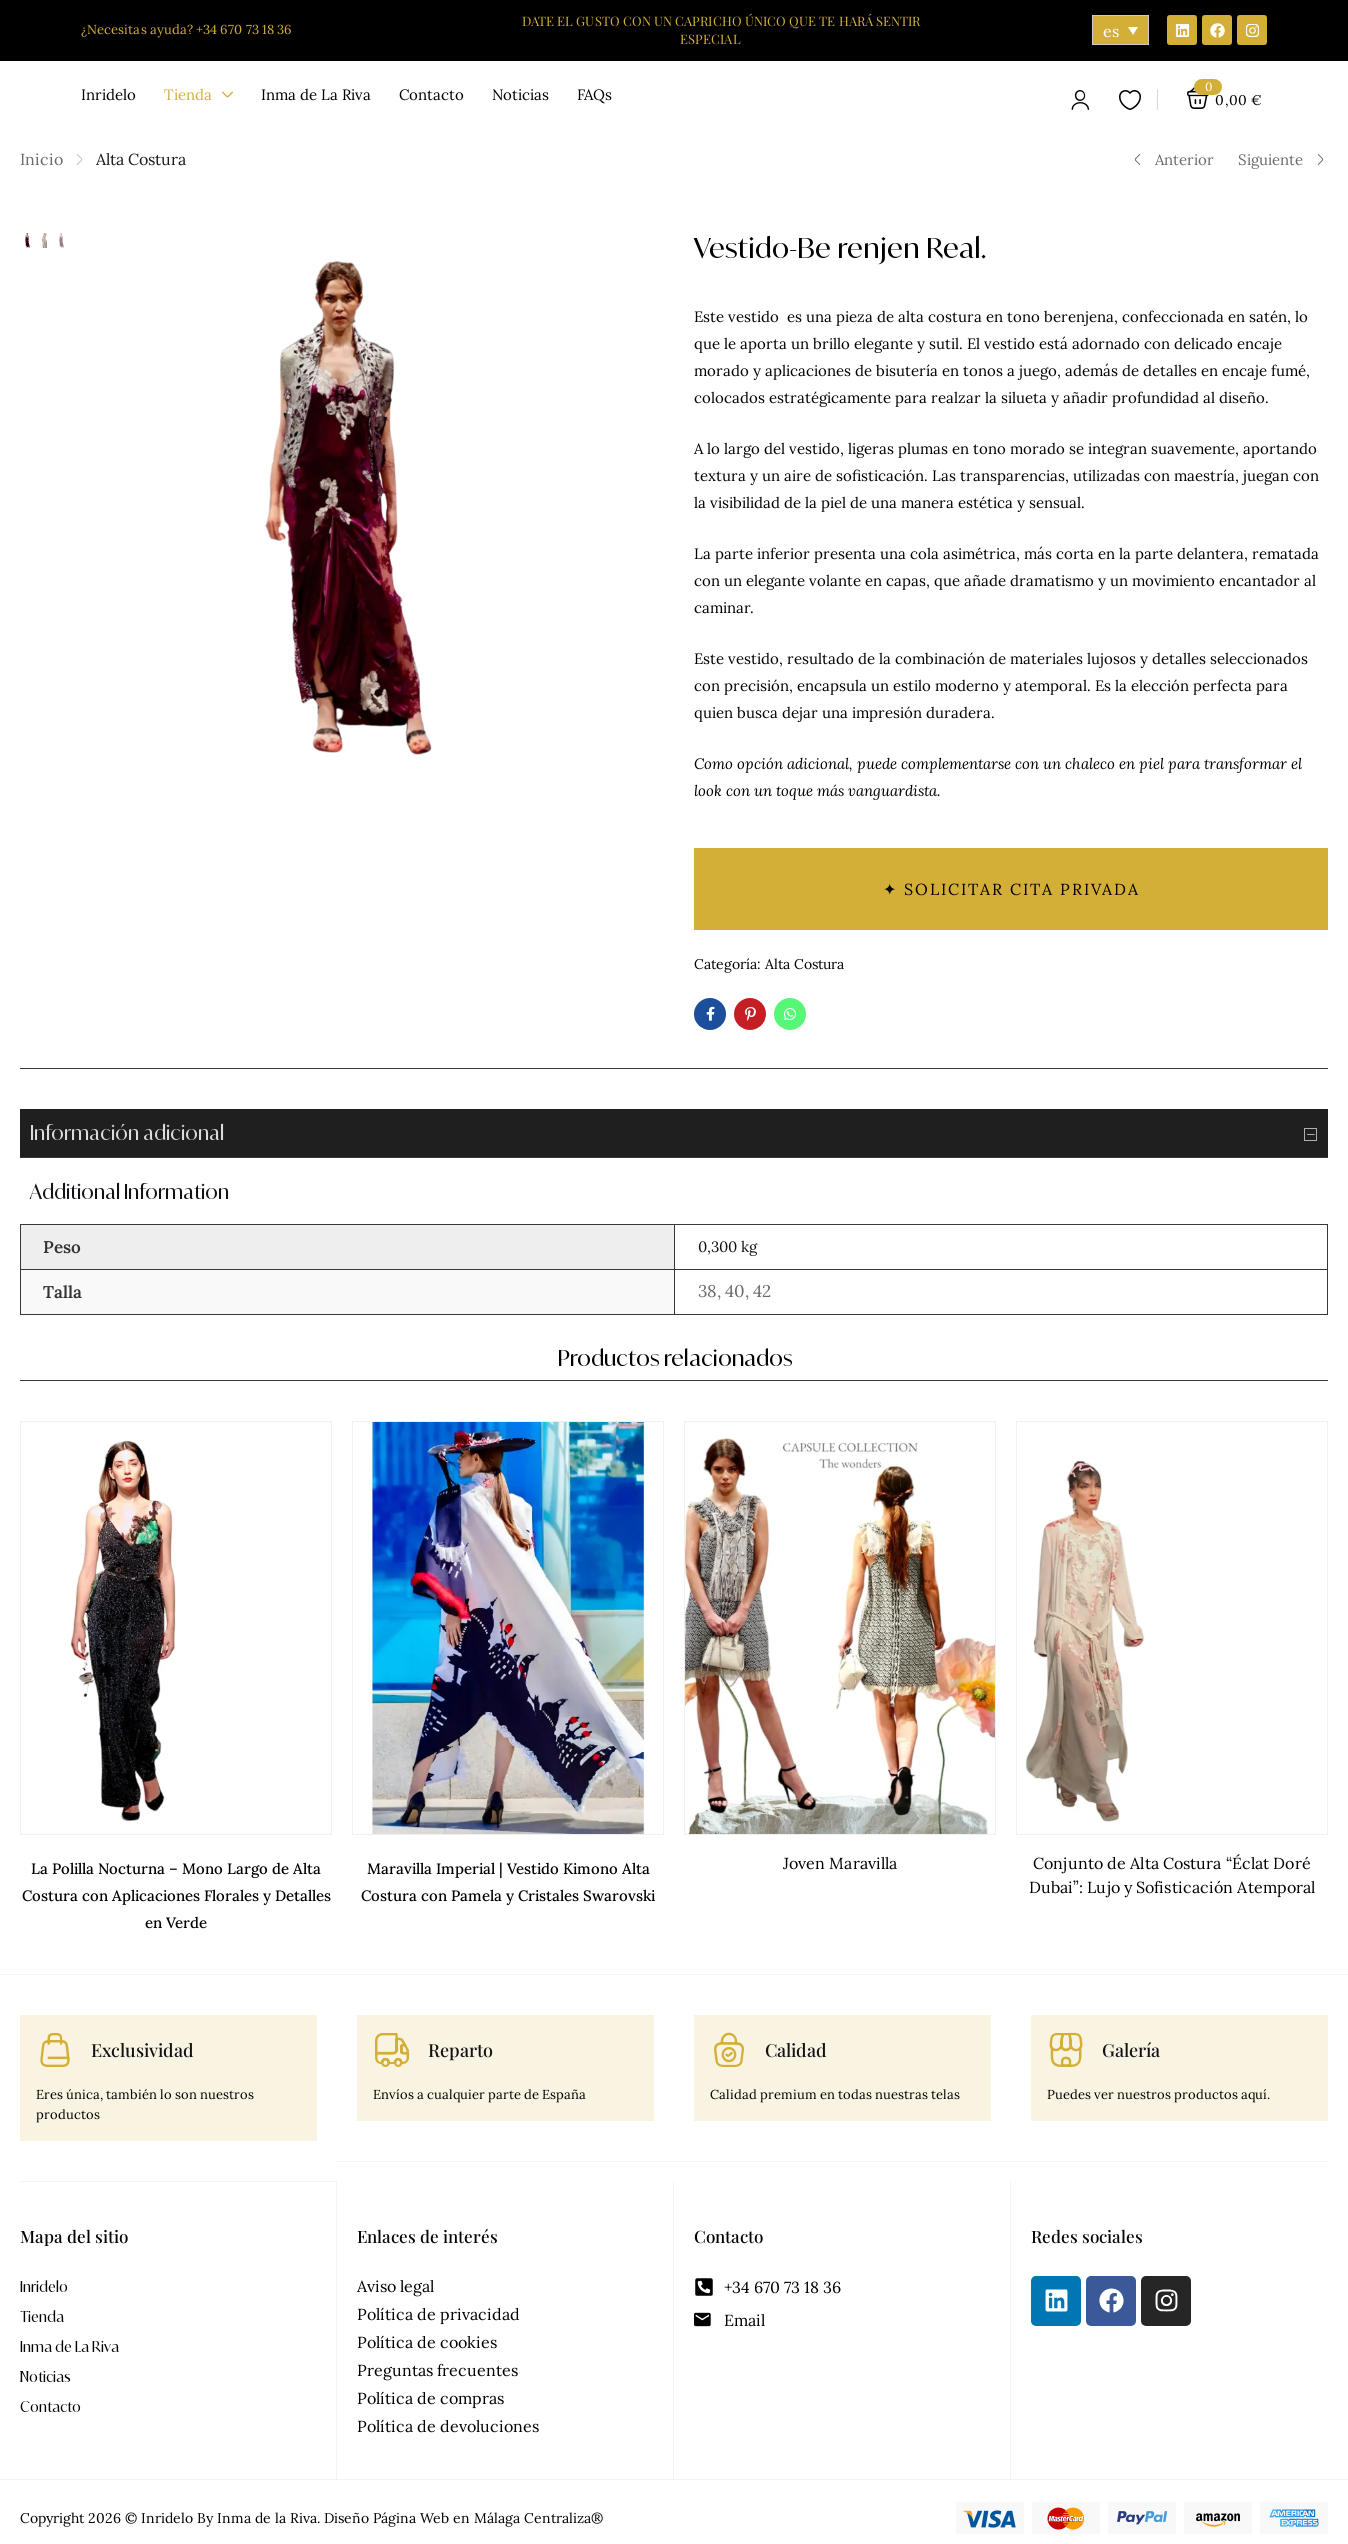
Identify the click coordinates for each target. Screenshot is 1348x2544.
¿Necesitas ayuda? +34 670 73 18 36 (186, 29)
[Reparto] (392, 2038)
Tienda (42, 2304)
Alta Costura (141, 159)
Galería (1131, 2038)
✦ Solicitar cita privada (1011, 889)
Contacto (50, 2394)
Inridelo (44, 2274)
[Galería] (1066, 2038)
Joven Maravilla (840, 1863)
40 (735, 1291)
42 (762, 1291)
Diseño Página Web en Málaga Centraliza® (463, 2506)
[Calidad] (729, 2038)
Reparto (460, 2038)
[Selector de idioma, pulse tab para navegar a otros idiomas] (1120, 30)
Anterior (1173, 159)
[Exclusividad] (55, 2038)
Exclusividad (142, 2038)
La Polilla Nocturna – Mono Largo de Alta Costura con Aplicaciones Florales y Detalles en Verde (175, 1887)
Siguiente (1282, 159)
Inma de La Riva (69, 2334)
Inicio (41, 159)
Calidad (796, 2038)
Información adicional (679, 1134)
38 (707, 1291)
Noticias (45, 2364)
